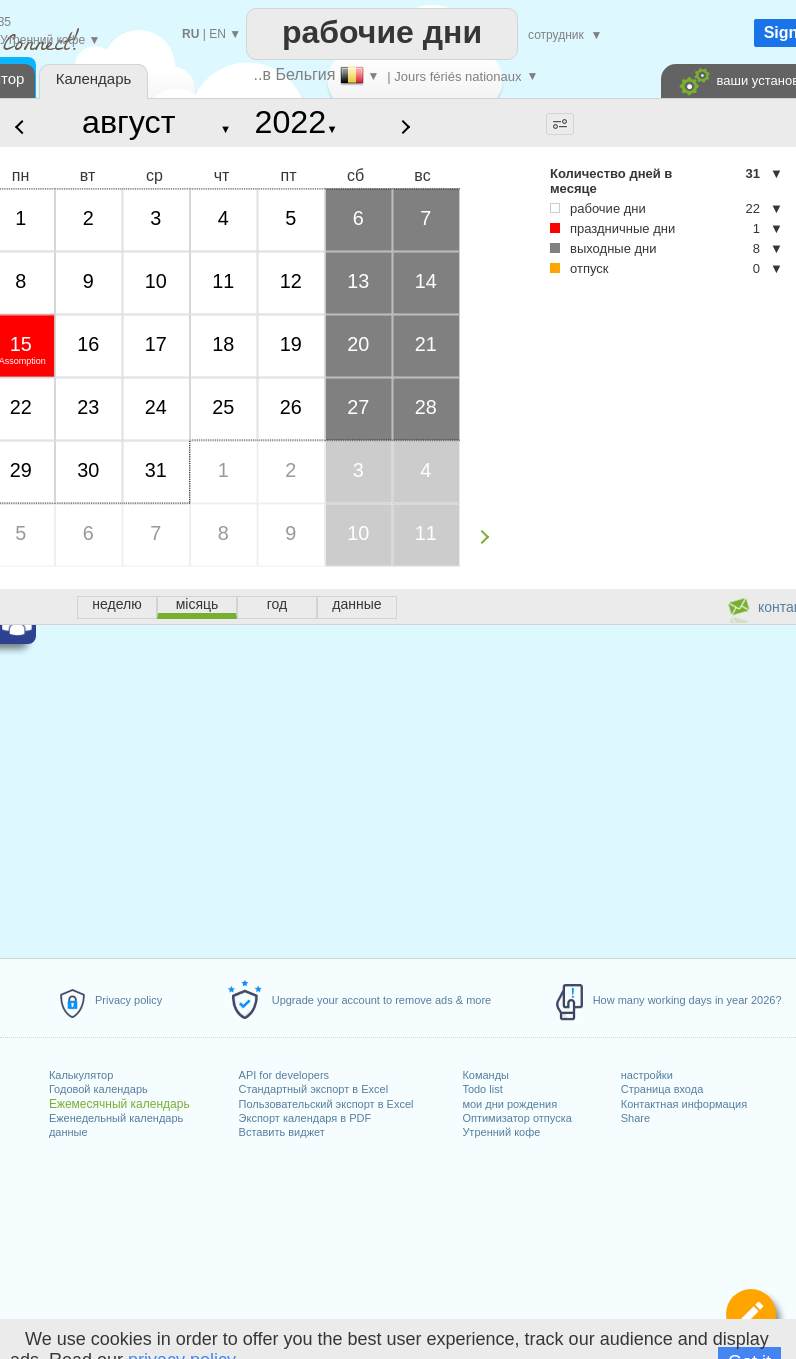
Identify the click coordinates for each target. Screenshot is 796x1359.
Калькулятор (81, 1075)
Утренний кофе (501, 1132)
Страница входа (662, 1089)
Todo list (482, 1089)
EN (217, 34)
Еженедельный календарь (116, 1118)
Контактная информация (684, 1104)
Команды (485, 1075)
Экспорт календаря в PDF (305, 1118)
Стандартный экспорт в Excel (314, 1089)
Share (635, 1118)
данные (68, 1132)
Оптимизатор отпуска (516, 1118)
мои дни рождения (509, 1104)
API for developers (284, 1075)
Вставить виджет (282, 1132)
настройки (647, 1075)
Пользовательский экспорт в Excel (326, 1104)
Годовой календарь (98, 1089)
